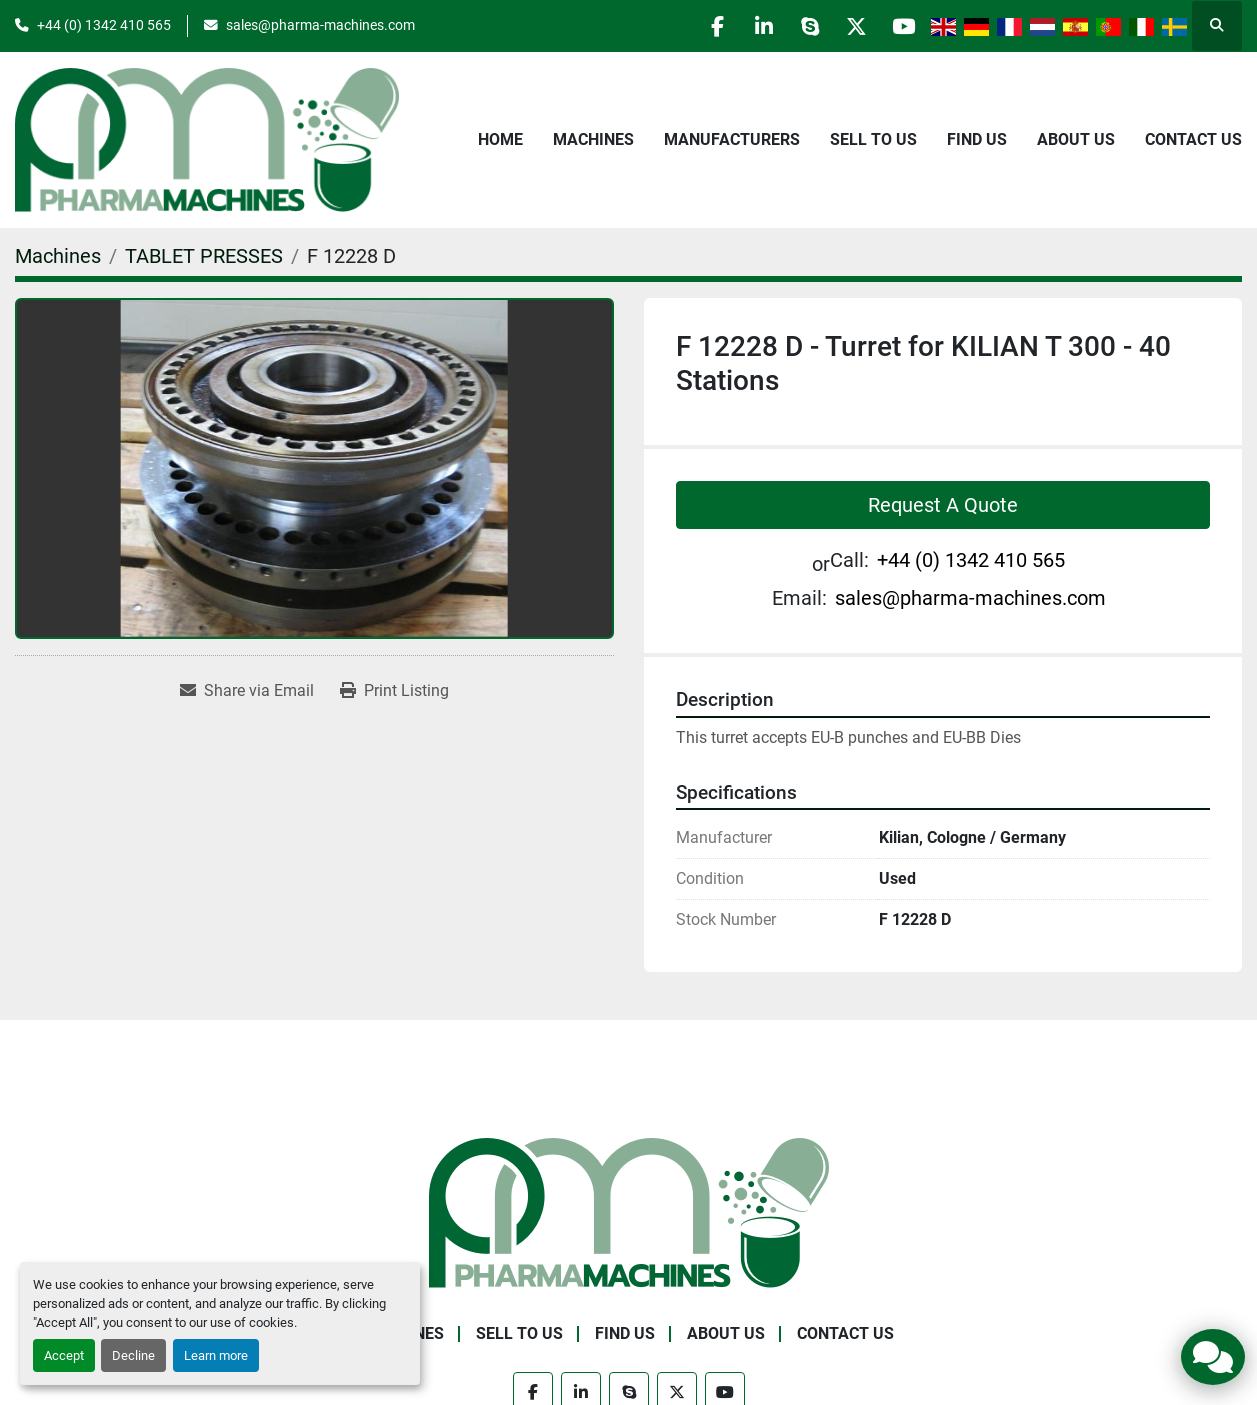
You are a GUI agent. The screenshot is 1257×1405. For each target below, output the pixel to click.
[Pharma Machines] (629, 1211)
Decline (133, 1355)
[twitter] (850, 26)
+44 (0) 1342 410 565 (104, 25)
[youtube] (901, 26)
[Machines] (58, 256)
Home (500, 139)
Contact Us (1193, 139)
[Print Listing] (394, 691)
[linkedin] (748, 26)
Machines (593, 139)
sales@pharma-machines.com (320, 25)
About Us (1076, 139)
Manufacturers (732, 139)
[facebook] (697, 26)
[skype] (799, 26)
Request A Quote (943, 505)
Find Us (977, 139)
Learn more (216, 1355)
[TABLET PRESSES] (204, 256)
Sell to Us (873, 139)
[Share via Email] (247, 691)
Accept (64, 1355)
